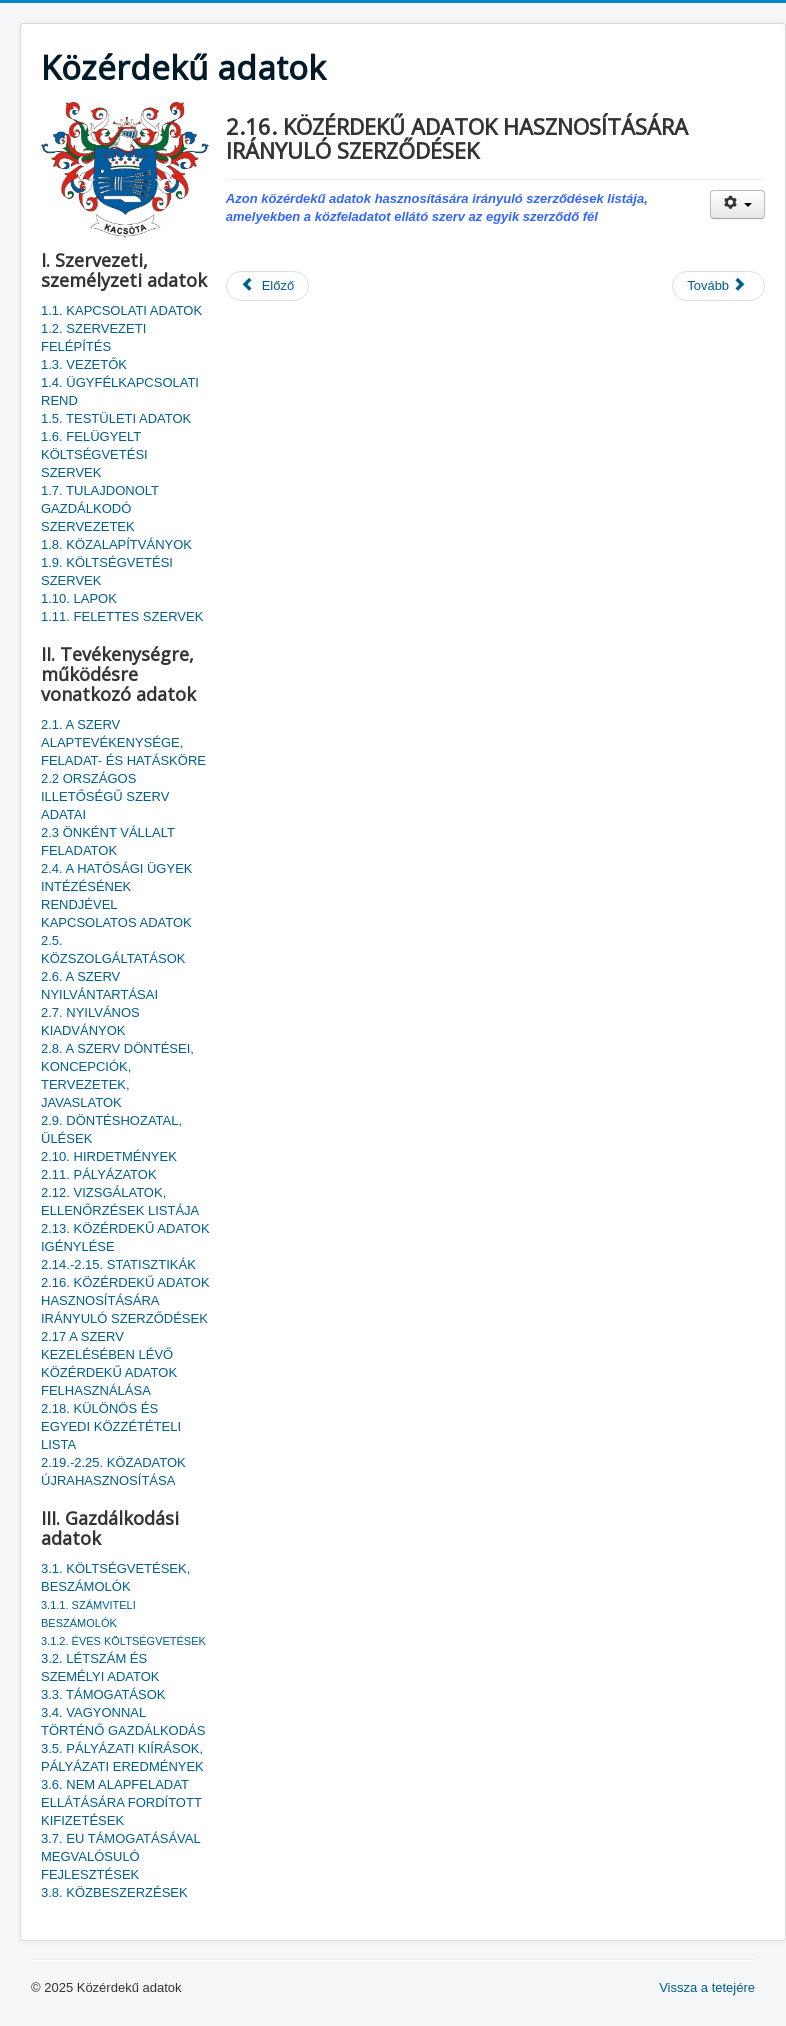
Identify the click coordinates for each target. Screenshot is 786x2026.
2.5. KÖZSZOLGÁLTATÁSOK (113, 949)
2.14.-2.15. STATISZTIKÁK (118, 1264)
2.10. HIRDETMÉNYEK (109, 1156)
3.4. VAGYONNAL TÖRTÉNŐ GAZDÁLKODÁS (123, 1721)
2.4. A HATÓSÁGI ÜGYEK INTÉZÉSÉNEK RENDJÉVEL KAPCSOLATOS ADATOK (116, 895)
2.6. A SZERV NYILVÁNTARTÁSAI (99, 985)
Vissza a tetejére (707, 1987)
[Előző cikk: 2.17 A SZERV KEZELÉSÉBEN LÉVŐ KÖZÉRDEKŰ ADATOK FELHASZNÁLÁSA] (267, 286)
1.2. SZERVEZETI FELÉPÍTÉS (93, 337)
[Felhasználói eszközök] (737, 204)
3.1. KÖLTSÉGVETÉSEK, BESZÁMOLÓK (115, 1577)
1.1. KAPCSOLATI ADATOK (121, 310)
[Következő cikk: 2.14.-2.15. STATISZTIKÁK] (718, 286)
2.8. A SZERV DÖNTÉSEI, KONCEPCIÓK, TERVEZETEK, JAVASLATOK (117, 1075)
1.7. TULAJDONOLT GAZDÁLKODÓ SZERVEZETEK (100, 508)
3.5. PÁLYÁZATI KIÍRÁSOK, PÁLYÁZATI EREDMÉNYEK (122, 1757)
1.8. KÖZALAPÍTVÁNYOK (116, 544)
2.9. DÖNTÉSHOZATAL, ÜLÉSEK (111, 1129)
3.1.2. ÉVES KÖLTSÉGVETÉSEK (123, 1641)
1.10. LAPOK (79, 598)
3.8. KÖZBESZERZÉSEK (114, 1892)
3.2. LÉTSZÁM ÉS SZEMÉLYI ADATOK (100, 1667)
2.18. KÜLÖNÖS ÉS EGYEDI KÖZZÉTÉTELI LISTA (111, 1426)
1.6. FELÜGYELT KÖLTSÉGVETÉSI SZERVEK (94, 454)
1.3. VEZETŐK (84, 364)
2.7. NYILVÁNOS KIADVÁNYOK (90, 1021)
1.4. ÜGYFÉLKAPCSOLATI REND (120, 391)
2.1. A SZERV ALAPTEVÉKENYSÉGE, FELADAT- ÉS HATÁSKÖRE (123, 742)
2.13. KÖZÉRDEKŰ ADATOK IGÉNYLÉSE (125, 1237)
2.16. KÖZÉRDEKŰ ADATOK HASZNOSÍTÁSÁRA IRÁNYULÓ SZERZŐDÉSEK (125, 1300)
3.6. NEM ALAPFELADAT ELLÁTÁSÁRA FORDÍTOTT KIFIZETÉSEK (121, 1802)
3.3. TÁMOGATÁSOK (103, 1694)
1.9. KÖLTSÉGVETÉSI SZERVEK (107, 571)
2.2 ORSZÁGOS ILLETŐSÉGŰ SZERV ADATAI (105, 796)
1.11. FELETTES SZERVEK (122, 616)
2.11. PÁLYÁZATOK (99, 1174)
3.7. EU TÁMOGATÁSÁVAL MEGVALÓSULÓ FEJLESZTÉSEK (120, 1856)
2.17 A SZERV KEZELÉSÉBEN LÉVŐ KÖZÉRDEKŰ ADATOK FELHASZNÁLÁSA (109, 1363)
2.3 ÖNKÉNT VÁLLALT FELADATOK (108, 841)
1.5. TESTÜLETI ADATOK (116, 418)
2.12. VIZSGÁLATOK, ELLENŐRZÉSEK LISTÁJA (120, 1201)
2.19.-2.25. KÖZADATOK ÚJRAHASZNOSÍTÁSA (113, 1471)
